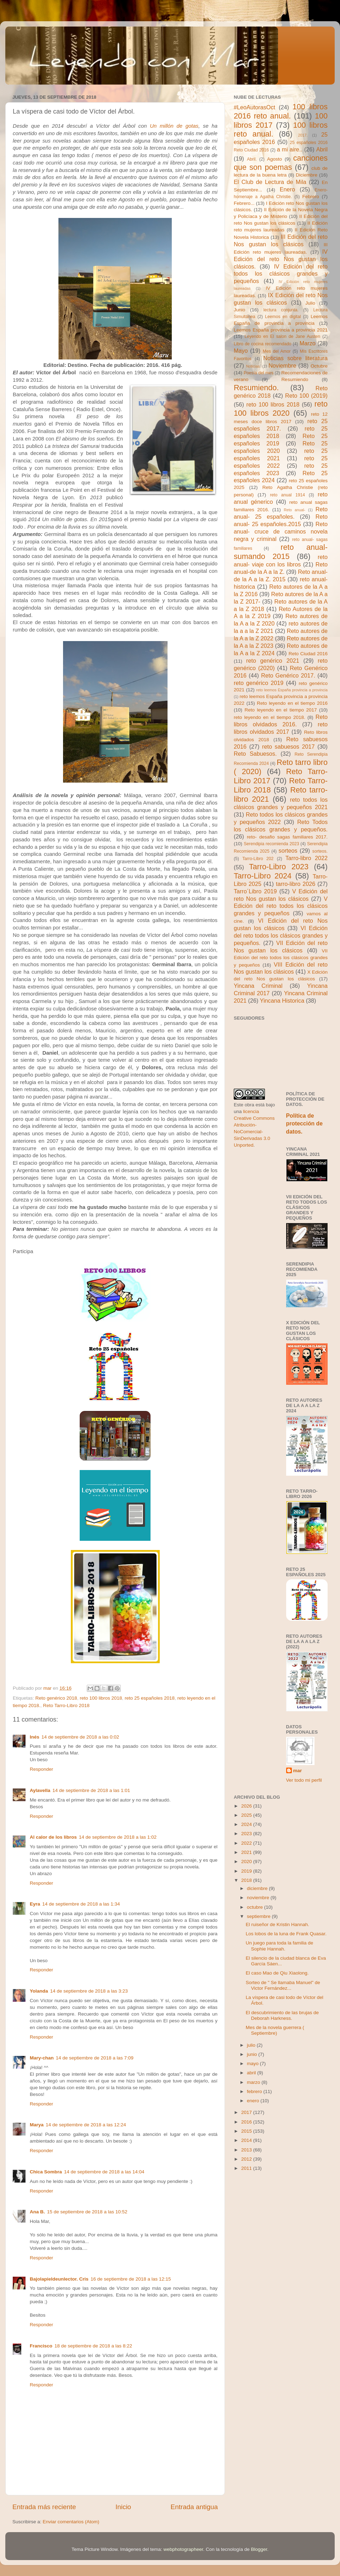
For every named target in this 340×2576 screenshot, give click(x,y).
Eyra (35, 1904)
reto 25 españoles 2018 (150, 1698)
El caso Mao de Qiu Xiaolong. (277, 1973)
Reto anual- (294, 510)
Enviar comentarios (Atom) (71, 2521)
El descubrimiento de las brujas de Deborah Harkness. (282, 2015)
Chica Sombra (46, 2171)
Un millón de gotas (174, 126)
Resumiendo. (256, 387)
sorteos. (320, 851)
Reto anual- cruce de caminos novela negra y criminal (281, 531)
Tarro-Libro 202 (257, 858)
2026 (247, 1806)
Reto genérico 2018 (56, 1698)
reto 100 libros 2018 (101, 1698)
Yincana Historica (282, 1000)
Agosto (274, 159)
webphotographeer (183, 2549)
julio (252, 2045)
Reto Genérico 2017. (288, 675)
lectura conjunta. (281, 309)
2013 (247, 2150)
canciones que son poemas (281, 163)
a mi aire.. (289, 149)
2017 (247, 2112)
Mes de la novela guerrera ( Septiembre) (275, 2030)
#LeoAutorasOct (254, 107)
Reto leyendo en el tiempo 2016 (292, 703)
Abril (322, 149)
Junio (239, 309)
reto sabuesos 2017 (288, 746)
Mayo (241, 350)
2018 (247, 1880)
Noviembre (282, 365)
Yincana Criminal (258, 985)
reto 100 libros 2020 (281, 408)
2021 (247, 1852)
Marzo (308, 343)
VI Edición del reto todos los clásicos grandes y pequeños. (281, 935)
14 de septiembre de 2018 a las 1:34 (81, 1904)
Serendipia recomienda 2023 (271, 843)
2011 (247, 2168)
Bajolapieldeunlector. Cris (59, 2279)
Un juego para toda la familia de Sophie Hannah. (279, 1945)
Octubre (319, 366)
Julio (310, 303)
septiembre (259, 1916)
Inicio (123, 2507)
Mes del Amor (277, 351)
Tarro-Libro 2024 (262, 875)
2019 (247, 1871)
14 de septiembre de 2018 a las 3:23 (89, 1991)
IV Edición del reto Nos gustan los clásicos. (281, 259)
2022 (247, 1843)
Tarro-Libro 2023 (278, 866)
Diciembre (306, 175)
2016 (247, 2122)
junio (252, 2054)
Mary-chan (42, 2058)
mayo (253, 2063)
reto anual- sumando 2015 (281, 552)
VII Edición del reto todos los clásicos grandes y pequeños (281, 958)
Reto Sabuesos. (255, 753)
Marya (37, 2124)
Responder (41, 1769)
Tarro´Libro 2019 (255, 891)
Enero (287, 189)
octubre (255, 1907)
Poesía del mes (258, 372)
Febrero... (244, 203)
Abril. (252, 159)
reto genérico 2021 (272, 660)
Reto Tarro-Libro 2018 (66, 1705)
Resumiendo (294, 379)
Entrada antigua (194, 2507)
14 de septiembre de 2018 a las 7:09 (95, 2058)
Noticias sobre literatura (295, 358)
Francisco (41, 2346)
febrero (255, 2091)
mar (297, 1770)
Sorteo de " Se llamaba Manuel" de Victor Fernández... (283, 1985)
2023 (247, 1833)
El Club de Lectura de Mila (270, 182)
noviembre (259, 1897)
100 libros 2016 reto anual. (281, 111)
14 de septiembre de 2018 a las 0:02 (80, 1737)
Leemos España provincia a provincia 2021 (281, 330)
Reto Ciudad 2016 (308, 653)
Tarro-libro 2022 (306, 858)
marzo (254, 2082)
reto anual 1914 (287, 494)
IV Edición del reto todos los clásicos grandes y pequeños (281, 273)
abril (252, 2072)
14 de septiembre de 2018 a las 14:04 (104, 2171)
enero (253, 2100)
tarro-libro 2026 (295, 884)
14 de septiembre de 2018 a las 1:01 (91, 1790)
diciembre (258, 1888)
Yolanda (39, 1991)
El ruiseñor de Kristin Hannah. (277, 1924)
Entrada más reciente (44, 2507)
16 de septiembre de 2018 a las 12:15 (131, 2279)
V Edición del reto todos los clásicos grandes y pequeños (281, 906)
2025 (247, 1815)
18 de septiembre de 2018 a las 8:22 (93, 2346)
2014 (247, 2140)
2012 (247, 2159)
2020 (247, 1861)
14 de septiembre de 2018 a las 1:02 (118, 1837)
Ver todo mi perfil (304, 1780)
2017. (302, 135)
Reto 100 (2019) (306, 395)
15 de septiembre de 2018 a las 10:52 (87, 2211)
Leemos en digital (283, 316)
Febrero (310, 196)
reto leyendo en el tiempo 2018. (269, 717)
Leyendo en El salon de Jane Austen (283, 336)
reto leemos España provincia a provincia (292, 690)
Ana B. (37, 2211)
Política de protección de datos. (304, 1123)
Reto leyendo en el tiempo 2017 (280, 710)
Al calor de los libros (53, 1837)
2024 (247, 1824)
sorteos (288, 850)
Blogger (259, 2549)
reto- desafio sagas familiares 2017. (287, 837)
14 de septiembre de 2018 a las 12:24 (86, 2124)
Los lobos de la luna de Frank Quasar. (286, 1933)
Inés (34, 1737)
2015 (247, 2131)
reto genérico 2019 (258, 683)
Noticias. (253, 366)
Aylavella (40, 1790)
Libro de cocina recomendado (262, 343)
